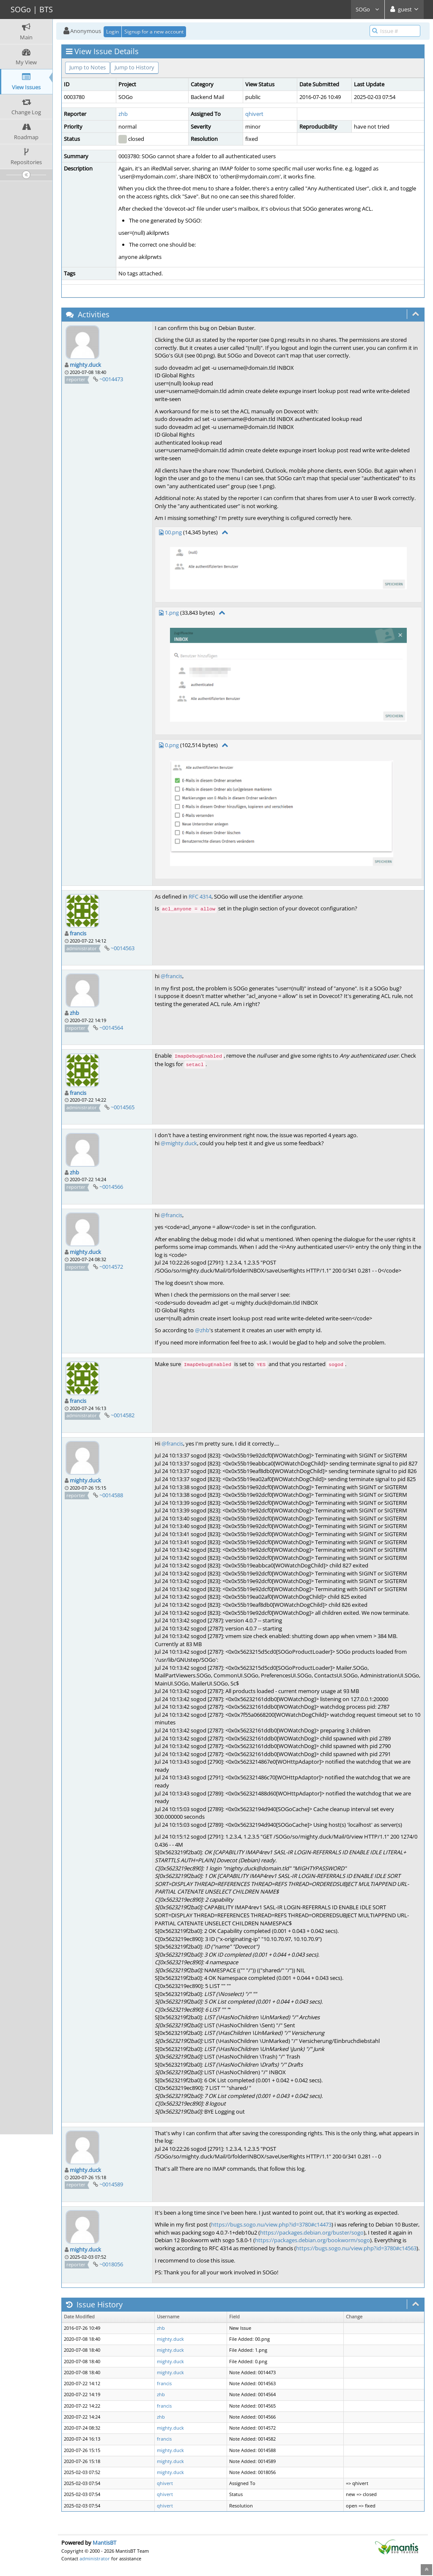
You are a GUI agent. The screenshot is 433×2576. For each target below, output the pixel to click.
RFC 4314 (200, 896)
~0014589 (111, 2184)
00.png (173, 532)
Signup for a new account (154, 31)
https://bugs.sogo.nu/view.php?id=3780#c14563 (356, 2248)
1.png (172, 612)
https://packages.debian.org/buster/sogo (312, 2232)
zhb (123, 114)
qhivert (254, 114)
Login (112, 31)
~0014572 (111, 1266)
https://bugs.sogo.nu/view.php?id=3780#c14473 (271, 2224)
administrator (94, 2558)
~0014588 (111, 1495)
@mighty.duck (179, 1143)
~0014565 (122, 1107)
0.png (172, 745)
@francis (171, 976)
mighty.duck (85, 364)
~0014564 (111, 1027)
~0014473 (111, 379)
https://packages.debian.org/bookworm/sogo (312, 2240)
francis (78, 933)
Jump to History (134, 67)
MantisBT (104, 2542)
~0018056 (111, 2264)
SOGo (367, 9)
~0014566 (111, 1186)
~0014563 (122, 948)
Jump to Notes (87, 67)
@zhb (202, 1330)
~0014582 (122, 1415)
